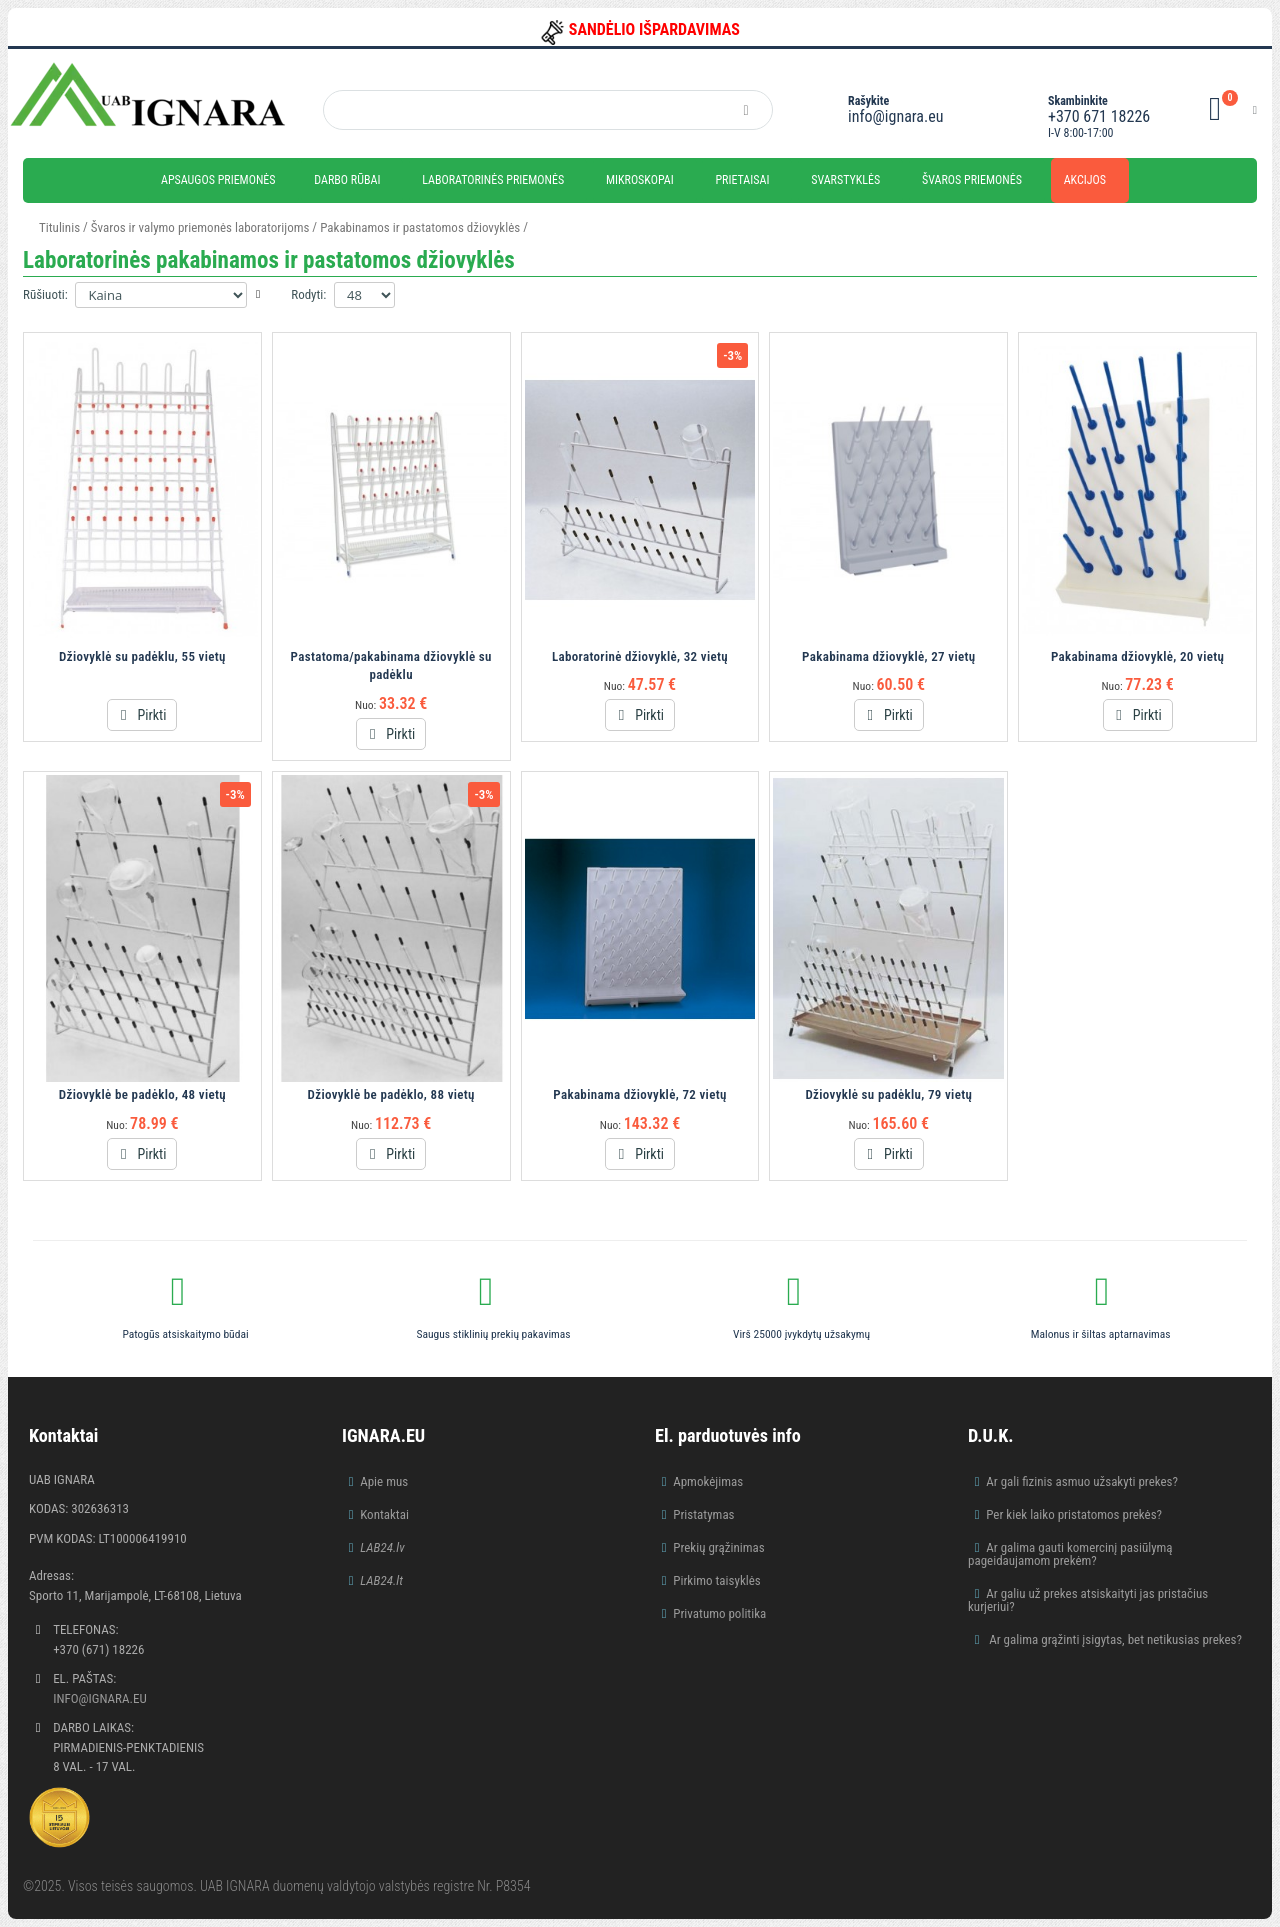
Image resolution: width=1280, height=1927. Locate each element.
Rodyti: (308, 294)
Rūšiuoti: (45, 294)
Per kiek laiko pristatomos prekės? (1074, 1514)
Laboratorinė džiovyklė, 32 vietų (640, 656)
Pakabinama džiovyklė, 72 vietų (639, 1094)
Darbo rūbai (347, 180)
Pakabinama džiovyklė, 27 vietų (888, 656)
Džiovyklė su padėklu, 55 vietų (142, 656)
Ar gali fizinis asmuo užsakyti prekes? (1082, 1481)
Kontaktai (384, 1514)
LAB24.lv (382, 1547)
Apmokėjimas (708, 1481)
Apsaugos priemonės (218, 180)
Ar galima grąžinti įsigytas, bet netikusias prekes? (1114, 1639)
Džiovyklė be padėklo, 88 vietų (391, 1094)
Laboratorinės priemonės (493, 180)
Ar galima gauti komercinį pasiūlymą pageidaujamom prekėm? (1070, 1554)
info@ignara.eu (895, 116)
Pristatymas (703, 1514)
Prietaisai (742, 180)
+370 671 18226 (1099, 116)
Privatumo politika (719, 1613)
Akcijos (1085, 180)
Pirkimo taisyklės (717, 1580)
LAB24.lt (381, 1580)
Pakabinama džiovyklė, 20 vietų (1137, 656)
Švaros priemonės (972, 180)
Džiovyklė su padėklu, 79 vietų (888, 1094)
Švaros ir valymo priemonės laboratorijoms (200, 227)
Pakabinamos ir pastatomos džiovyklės (420, 227)
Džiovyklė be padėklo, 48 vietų (142, 1094)
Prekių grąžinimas (719, 1547)
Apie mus (384, 1481)
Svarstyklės (845, 180)
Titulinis (59, 227)
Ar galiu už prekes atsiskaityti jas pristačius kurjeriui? (1088, 1600)
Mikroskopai (640, 180)
